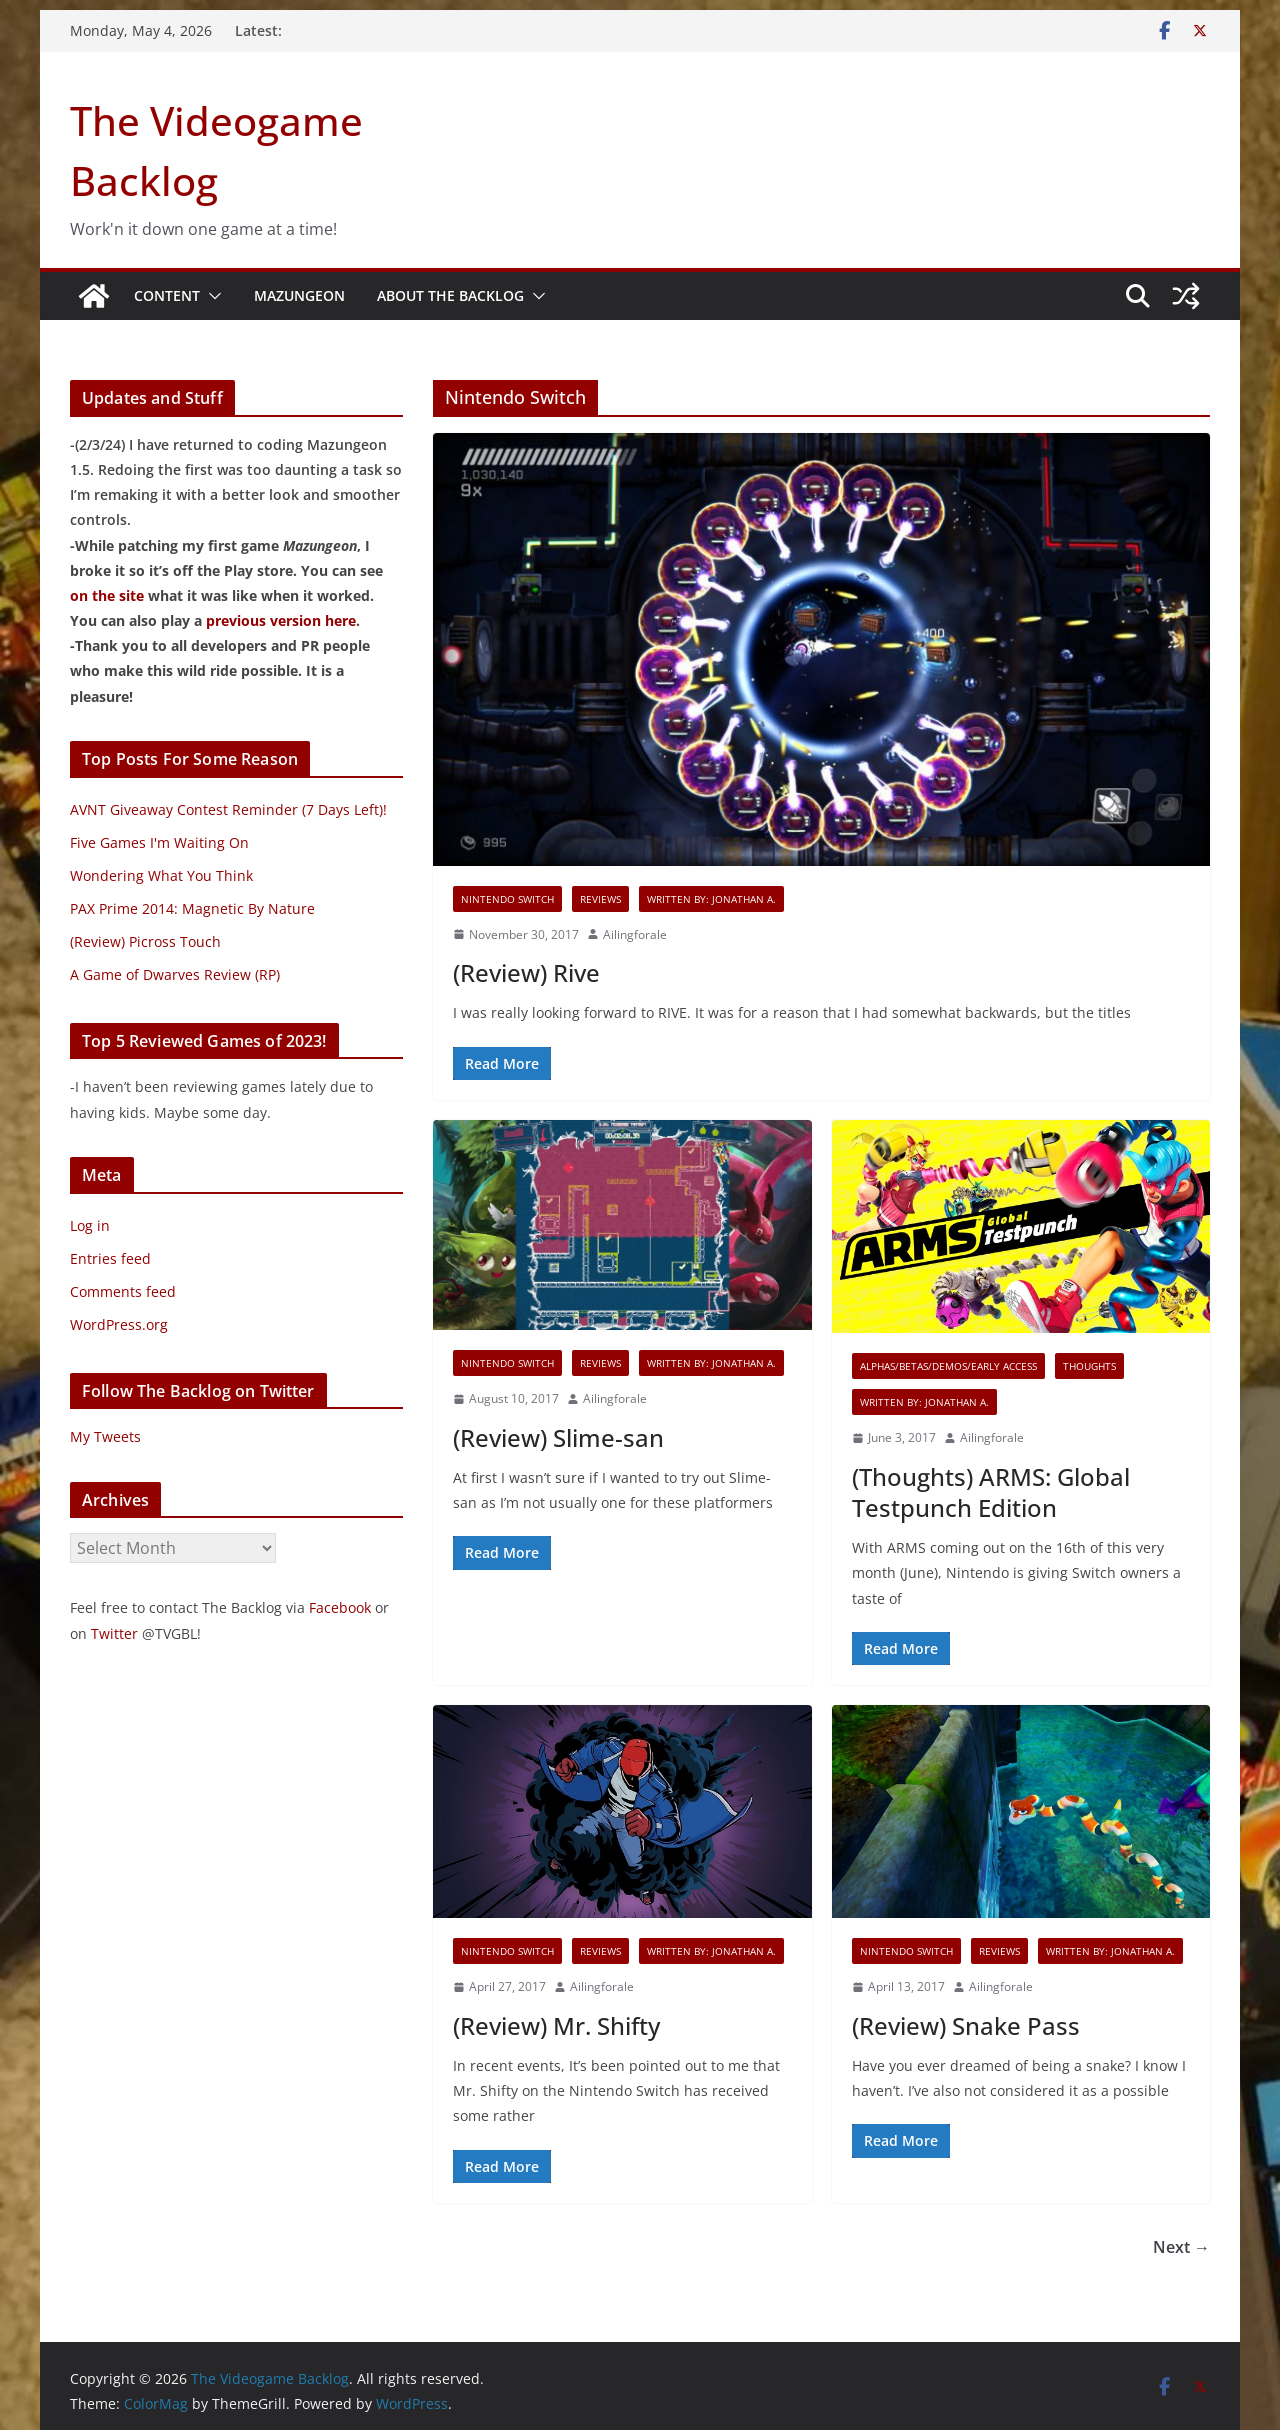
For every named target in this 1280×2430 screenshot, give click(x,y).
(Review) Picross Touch (145, 941)
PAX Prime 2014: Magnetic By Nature (192, 908)
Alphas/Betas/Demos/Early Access (948, 1366)
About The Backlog (450, 295)
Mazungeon (299, 295)
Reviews (600, 899)
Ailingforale (635, 934)
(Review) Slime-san (558, 1437)
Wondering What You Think (161, 875)
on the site (107, 595)
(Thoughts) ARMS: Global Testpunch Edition (991, 1492)
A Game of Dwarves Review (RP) (175, 974)
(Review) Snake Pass (966, 2025)
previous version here (281, 620)
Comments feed (123, 1291)
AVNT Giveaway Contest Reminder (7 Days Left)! (228, 809)
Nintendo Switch (507, 899)
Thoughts (1089, 1366)
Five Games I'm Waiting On (159, 842)
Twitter (114, 1633)
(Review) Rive (526, 972)
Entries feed (110, 1258)
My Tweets (105, 1436)
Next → (1181, 2247)
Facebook (340, 1607)
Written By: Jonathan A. (711, 899)
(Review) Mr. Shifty (556, 2025)
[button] (211, 296)
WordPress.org (119, 1324)
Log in (90, 1225)
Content (167, 295)
